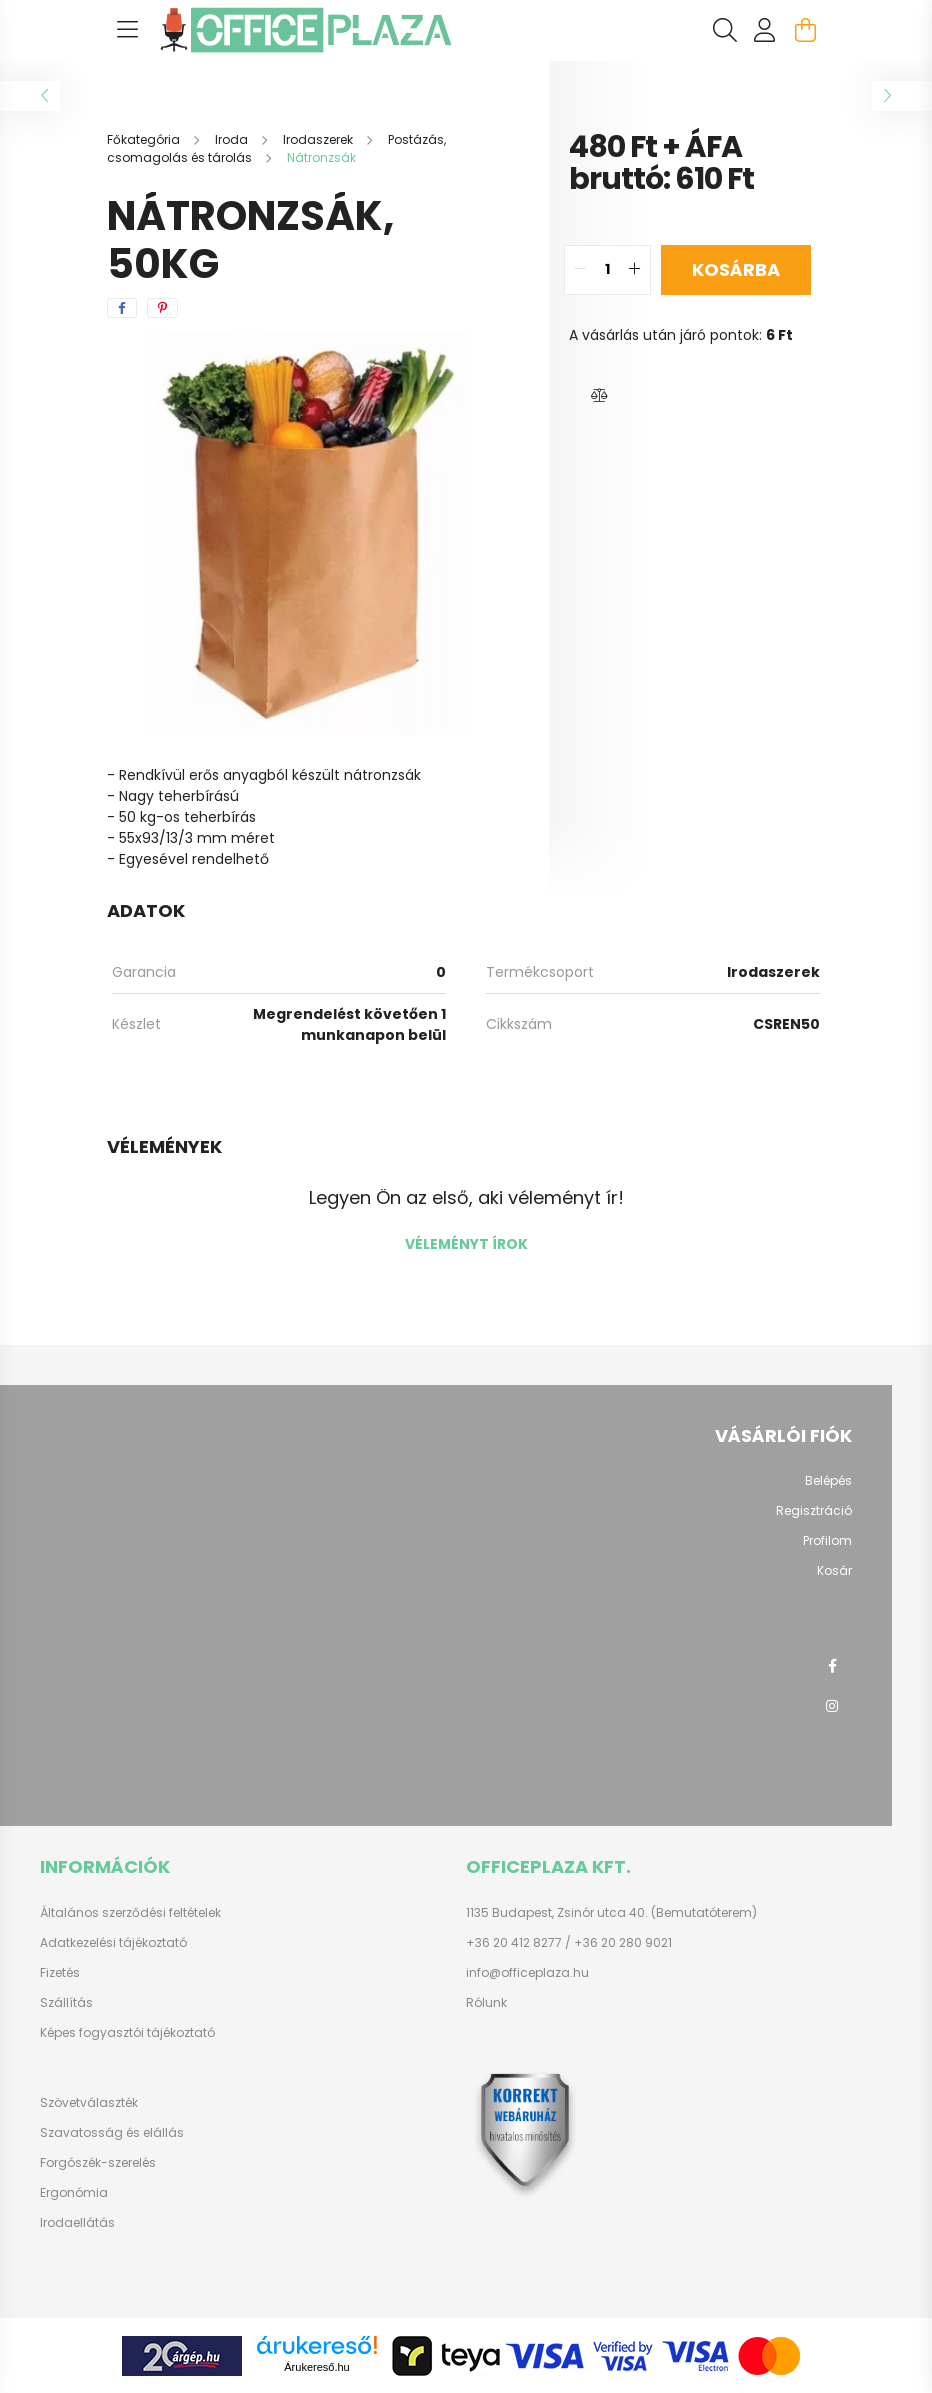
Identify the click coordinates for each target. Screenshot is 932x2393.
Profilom (827, 1541)
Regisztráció (814, 1511)
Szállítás (66, 2003)
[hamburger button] (127, 30)
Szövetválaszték (89, 2103)
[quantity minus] (580, 270)
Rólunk (486, 2003)
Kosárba (736, 269)
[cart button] (805, 30)
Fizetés (60, 1973)
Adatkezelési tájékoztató (113, 1943)
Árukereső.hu (316, 2367)
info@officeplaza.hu (527, 1973)
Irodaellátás (77, 2223)
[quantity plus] (635, 270)
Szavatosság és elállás (112, 2133)
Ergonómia (74, 2193)
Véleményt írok (466, 1244)
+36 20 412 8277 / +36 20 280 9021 (569, 1943)
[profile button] (765, 30)
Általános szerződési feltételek (130, 1913)
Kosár (834, 1571)
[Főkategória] (145, 139)
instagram (832, 1706)
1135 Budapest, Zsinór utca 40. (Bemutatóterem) (611, 1913)
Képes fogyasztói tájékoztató (127, 2033)
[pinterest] (162, 308)
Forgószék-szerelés (98, 2163)
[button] (599, 396)
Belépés (828, 1481)
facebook (832, 1666)
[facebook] (122, 308)
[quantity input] (607, 270)
